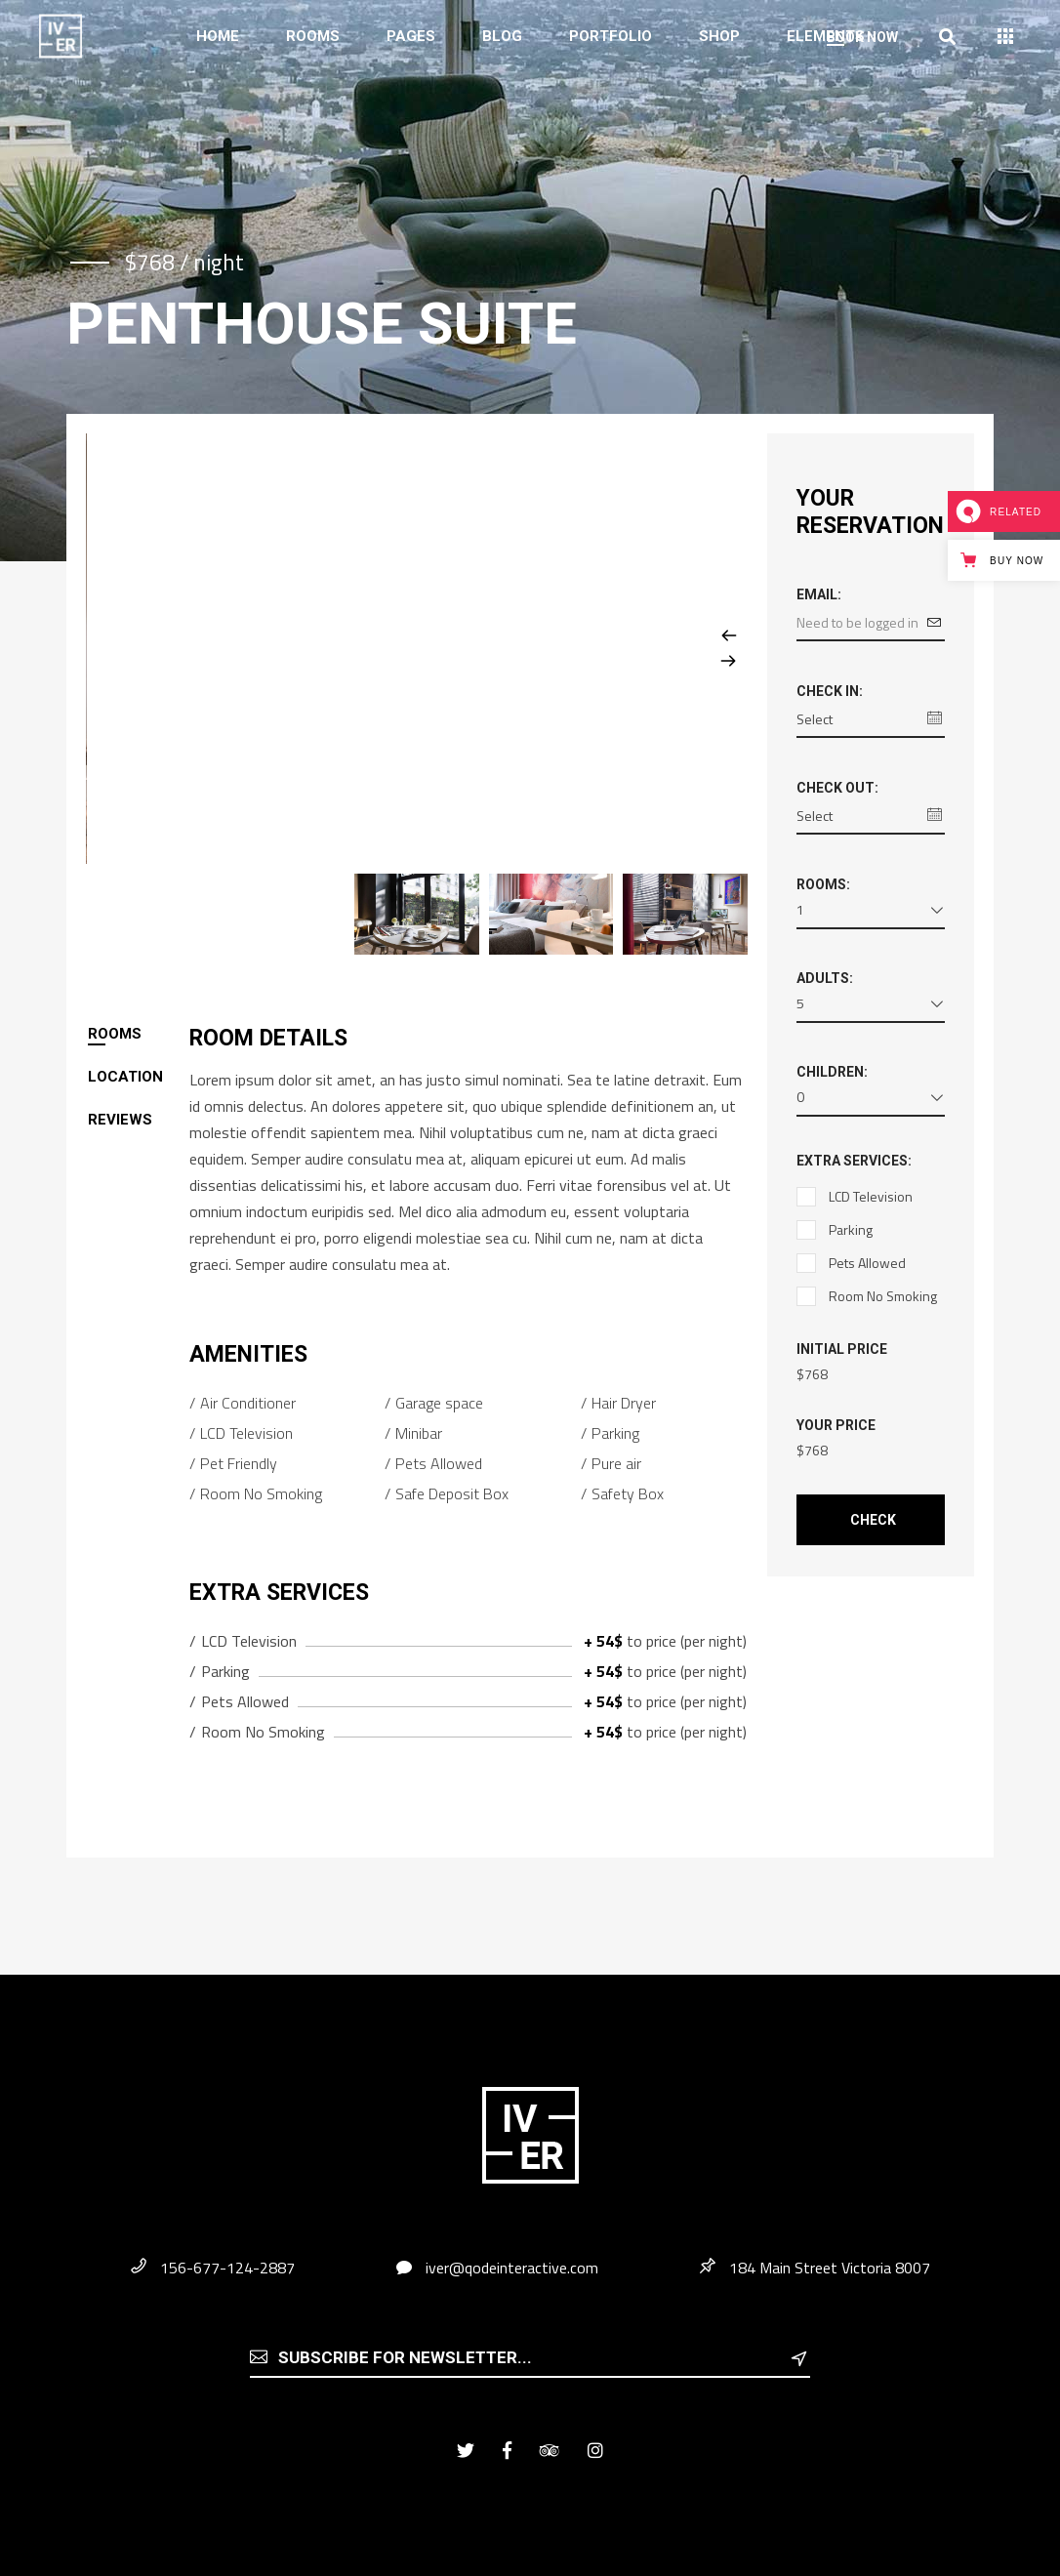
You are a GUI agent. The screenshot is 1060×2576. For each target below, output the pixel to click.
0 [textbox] (800, 1096)
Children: (832, 1072)
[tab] (137, 1033)
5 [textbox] (800, 1003)
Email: (818, 594)
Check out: (837, 788)
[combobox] (871, 913)
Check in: (829, 691)
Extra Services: (854, 1160)
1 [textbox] (800, 909)
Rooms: (823, 884)
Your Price (836, 1425)
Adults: (824, 978)
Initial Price (841, 1349)
